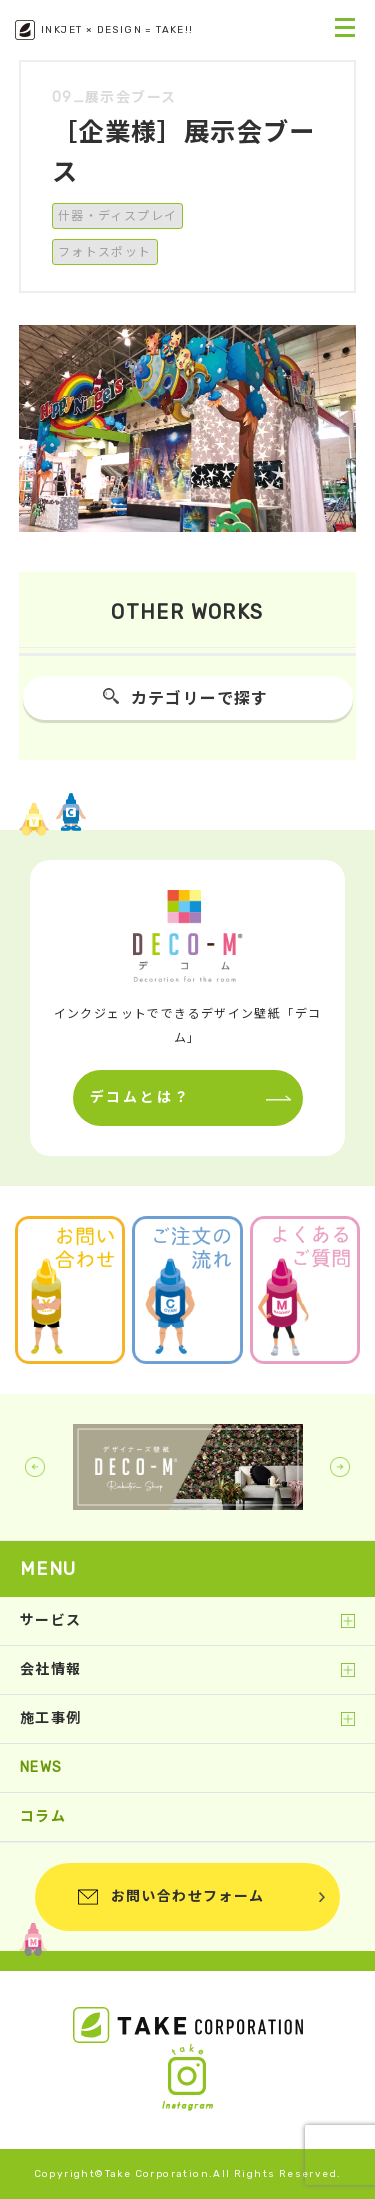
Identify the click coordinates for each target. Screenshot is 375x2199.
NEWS (41, 1767)
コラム (43, 1816)
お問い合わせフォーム (188, 1896)
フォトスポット (105, 252)
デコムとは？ (140, 1097)
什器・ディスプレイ (118, 216)
